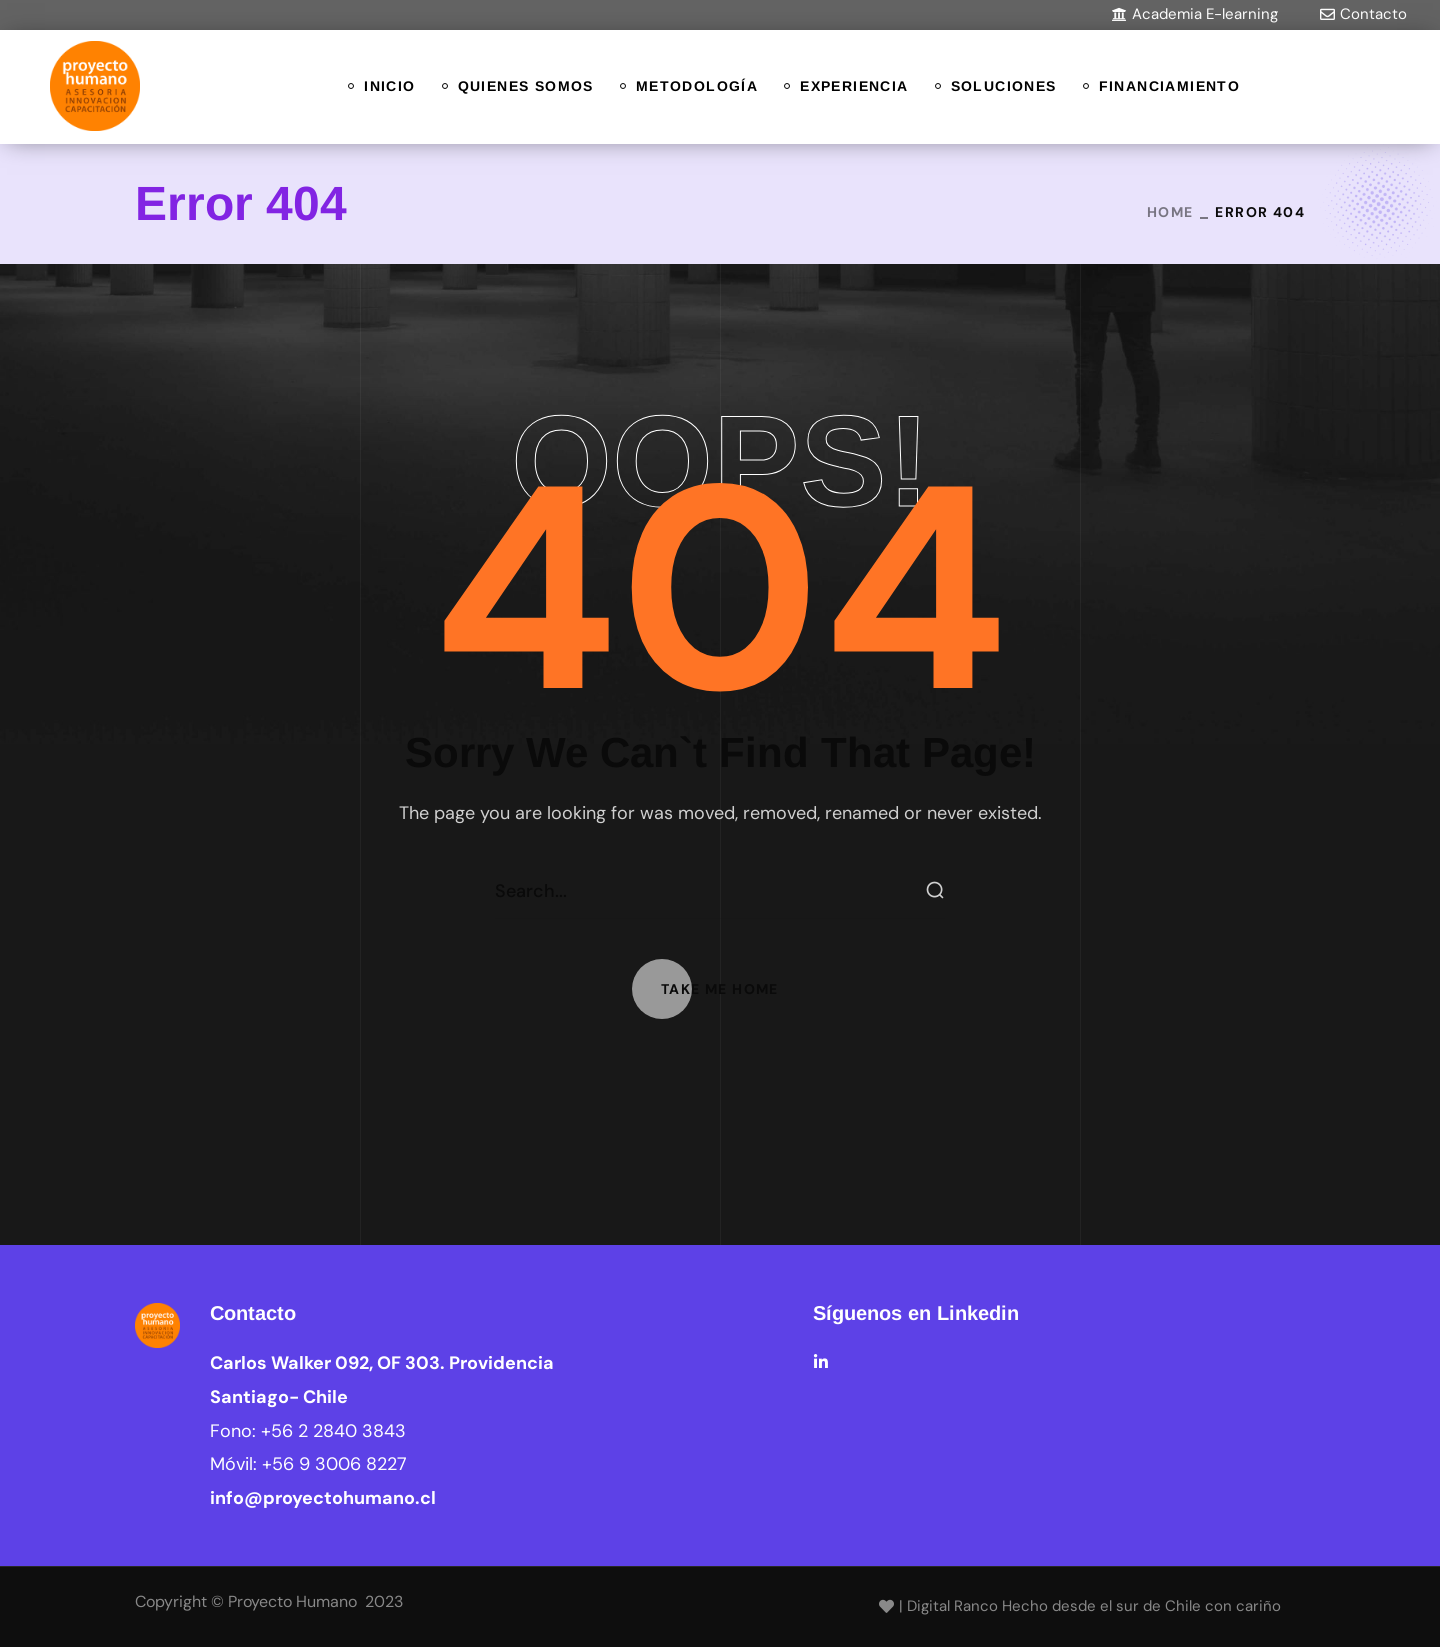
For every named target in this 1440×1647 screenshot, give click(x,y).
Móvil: (308, 1464)
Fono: (308, 1431)
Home (1170, 212)
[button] (1195, 15)
